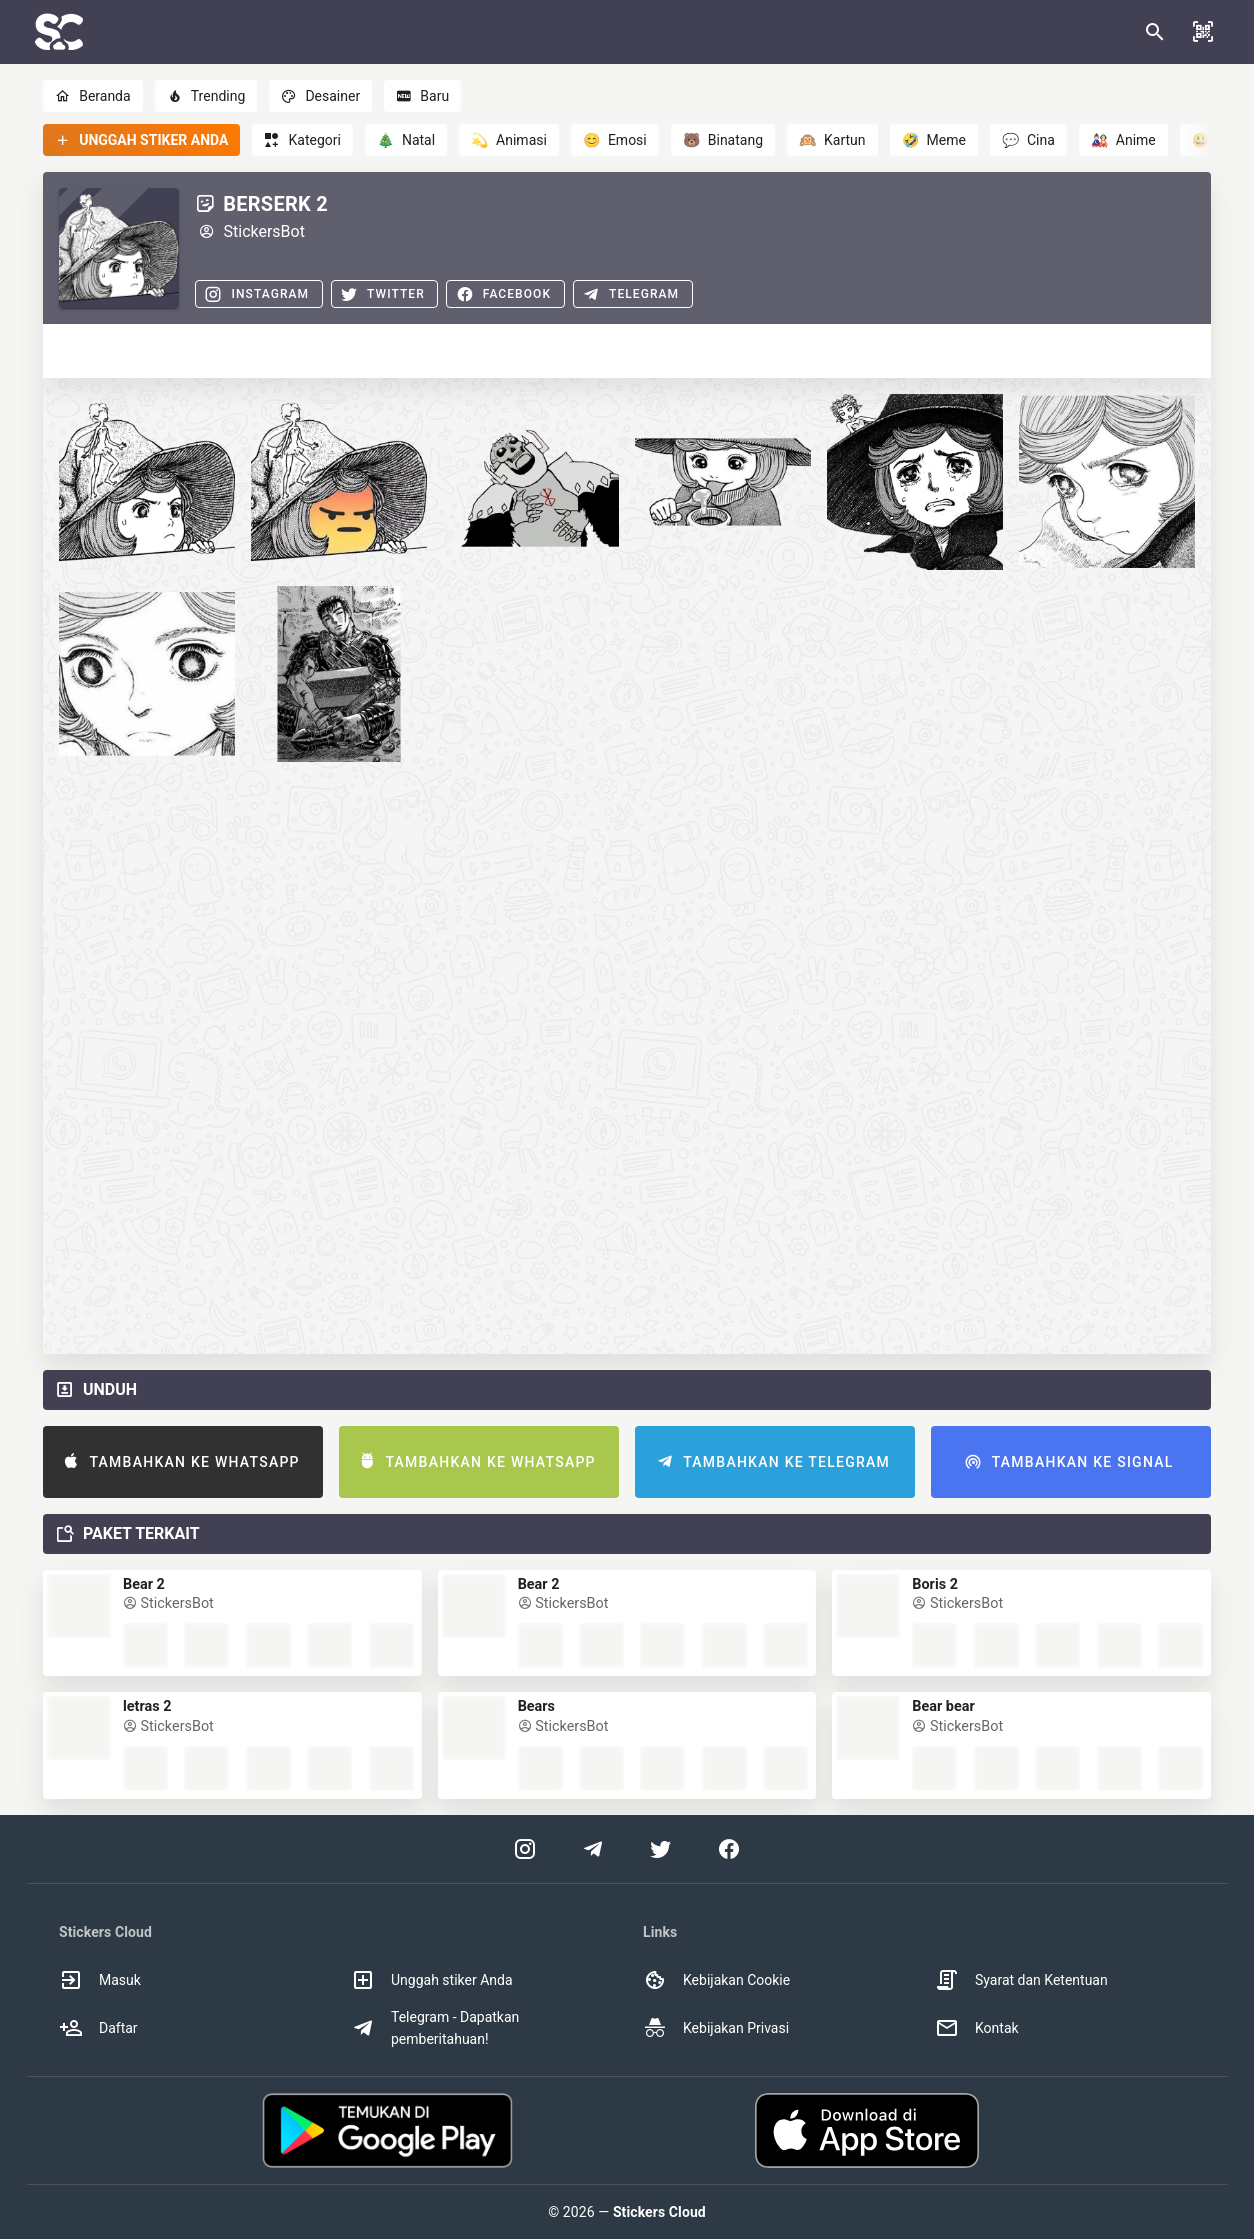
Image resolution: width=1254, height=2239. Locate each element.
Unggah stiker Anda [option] (432, 1980)
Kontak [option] (977, 2028)
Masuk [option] (100, 1980)
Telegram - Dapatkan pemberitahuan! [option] (435, 2028)
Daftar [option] (98, 2028)
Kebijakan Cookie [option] (716, 1980)
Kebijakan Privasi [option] (716, 2028)
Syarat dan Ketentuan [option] (1021, 1980)
